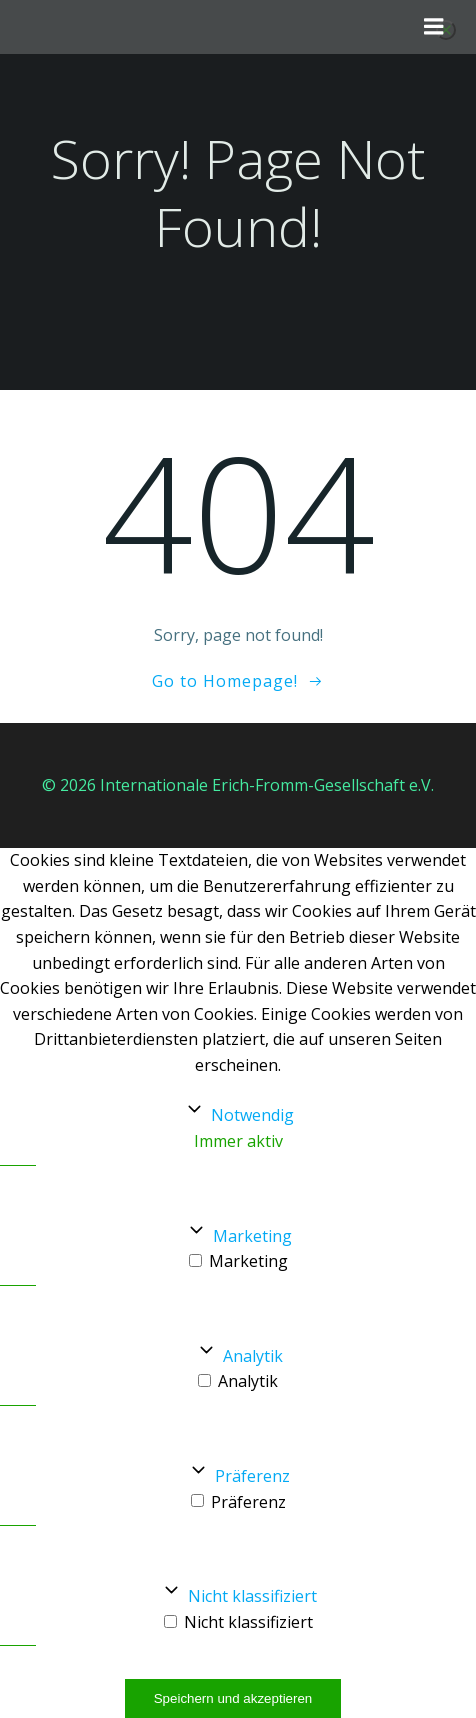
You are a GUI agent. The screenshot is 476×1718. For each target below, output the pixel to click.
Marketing (252, 1236)
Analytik (253, 1356)
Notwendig (252, 1115)
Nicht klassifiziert (252, 1596)
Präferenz (252, 1476)
